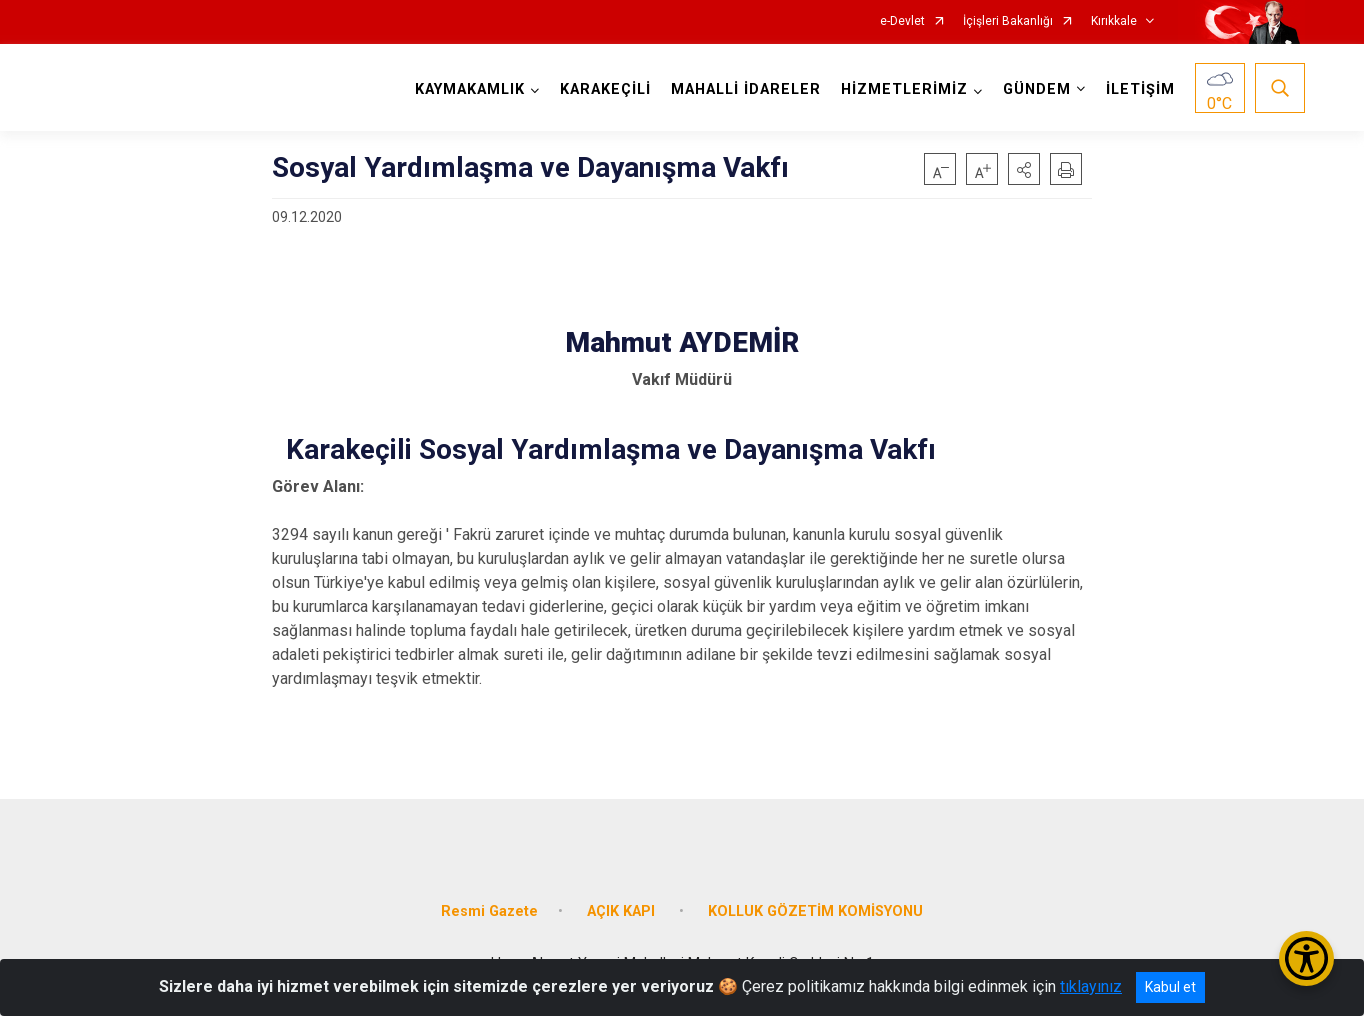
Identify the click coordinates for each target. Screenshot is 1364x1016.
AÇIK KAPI (623, 911)
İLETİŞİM (1140, 89)
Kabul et (1170, 987)
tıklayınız (1091, 986)
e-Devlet (902, 21)
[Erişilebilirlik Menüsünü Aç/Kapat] (1306, 958)
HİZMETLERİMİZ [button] (904, 89)
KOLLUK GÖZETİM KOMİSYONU (815, 911)
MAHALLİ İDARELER (746, 89)
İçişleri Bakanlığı (1008, 21)
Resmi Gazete (489, 911)
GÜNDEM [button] (1037, 89)
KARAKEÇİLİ (605, 89)
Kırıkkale (1114, 21)
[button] (1024, 169)
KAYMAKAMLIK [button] (470, 89)
